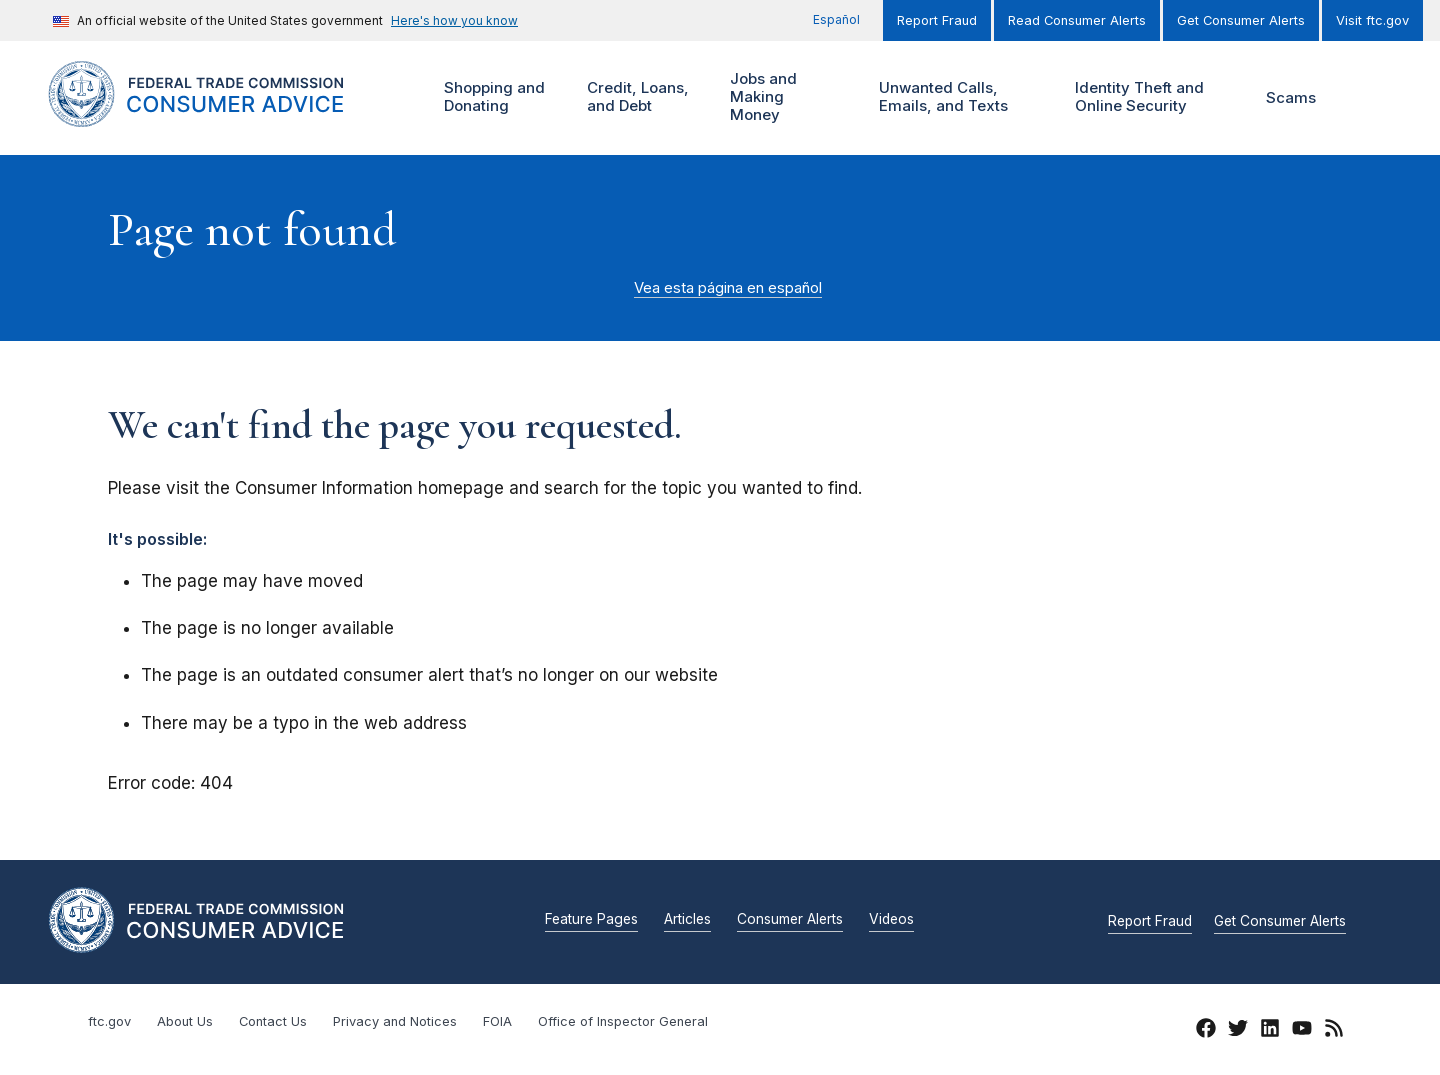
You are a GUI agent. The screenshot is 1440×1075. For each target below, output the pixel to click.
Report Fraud (937, 20)
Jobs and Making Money (768, 97)
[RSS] (1334, 1031)
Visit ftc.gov (1372, 20)
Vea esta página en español (728, 288)
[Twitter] (1238, 1031)
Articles (687, 920)
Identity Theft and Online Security (1144, 97)
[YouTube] (1302, 1031)
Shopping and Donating (492, 97)
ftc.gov (109, 1021)
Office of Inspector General (623, 1021)
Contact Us (273, 1021)
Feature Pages (591, 920)
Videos (891, 920)
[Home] (220, 115)
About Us (185, 1021)
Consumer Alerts (790, 920)
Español (836, 19)
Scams (1291, 97)
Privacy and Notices (395, 1021)
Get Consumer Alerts (1241, 20)
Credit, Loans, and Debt (635, 97)
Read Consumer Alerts (1077, 20)
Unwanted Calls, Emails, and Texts (956, 97)
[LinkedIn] (1270, 1031)
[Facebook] (1206, 1031)
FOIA (497, 1021)
